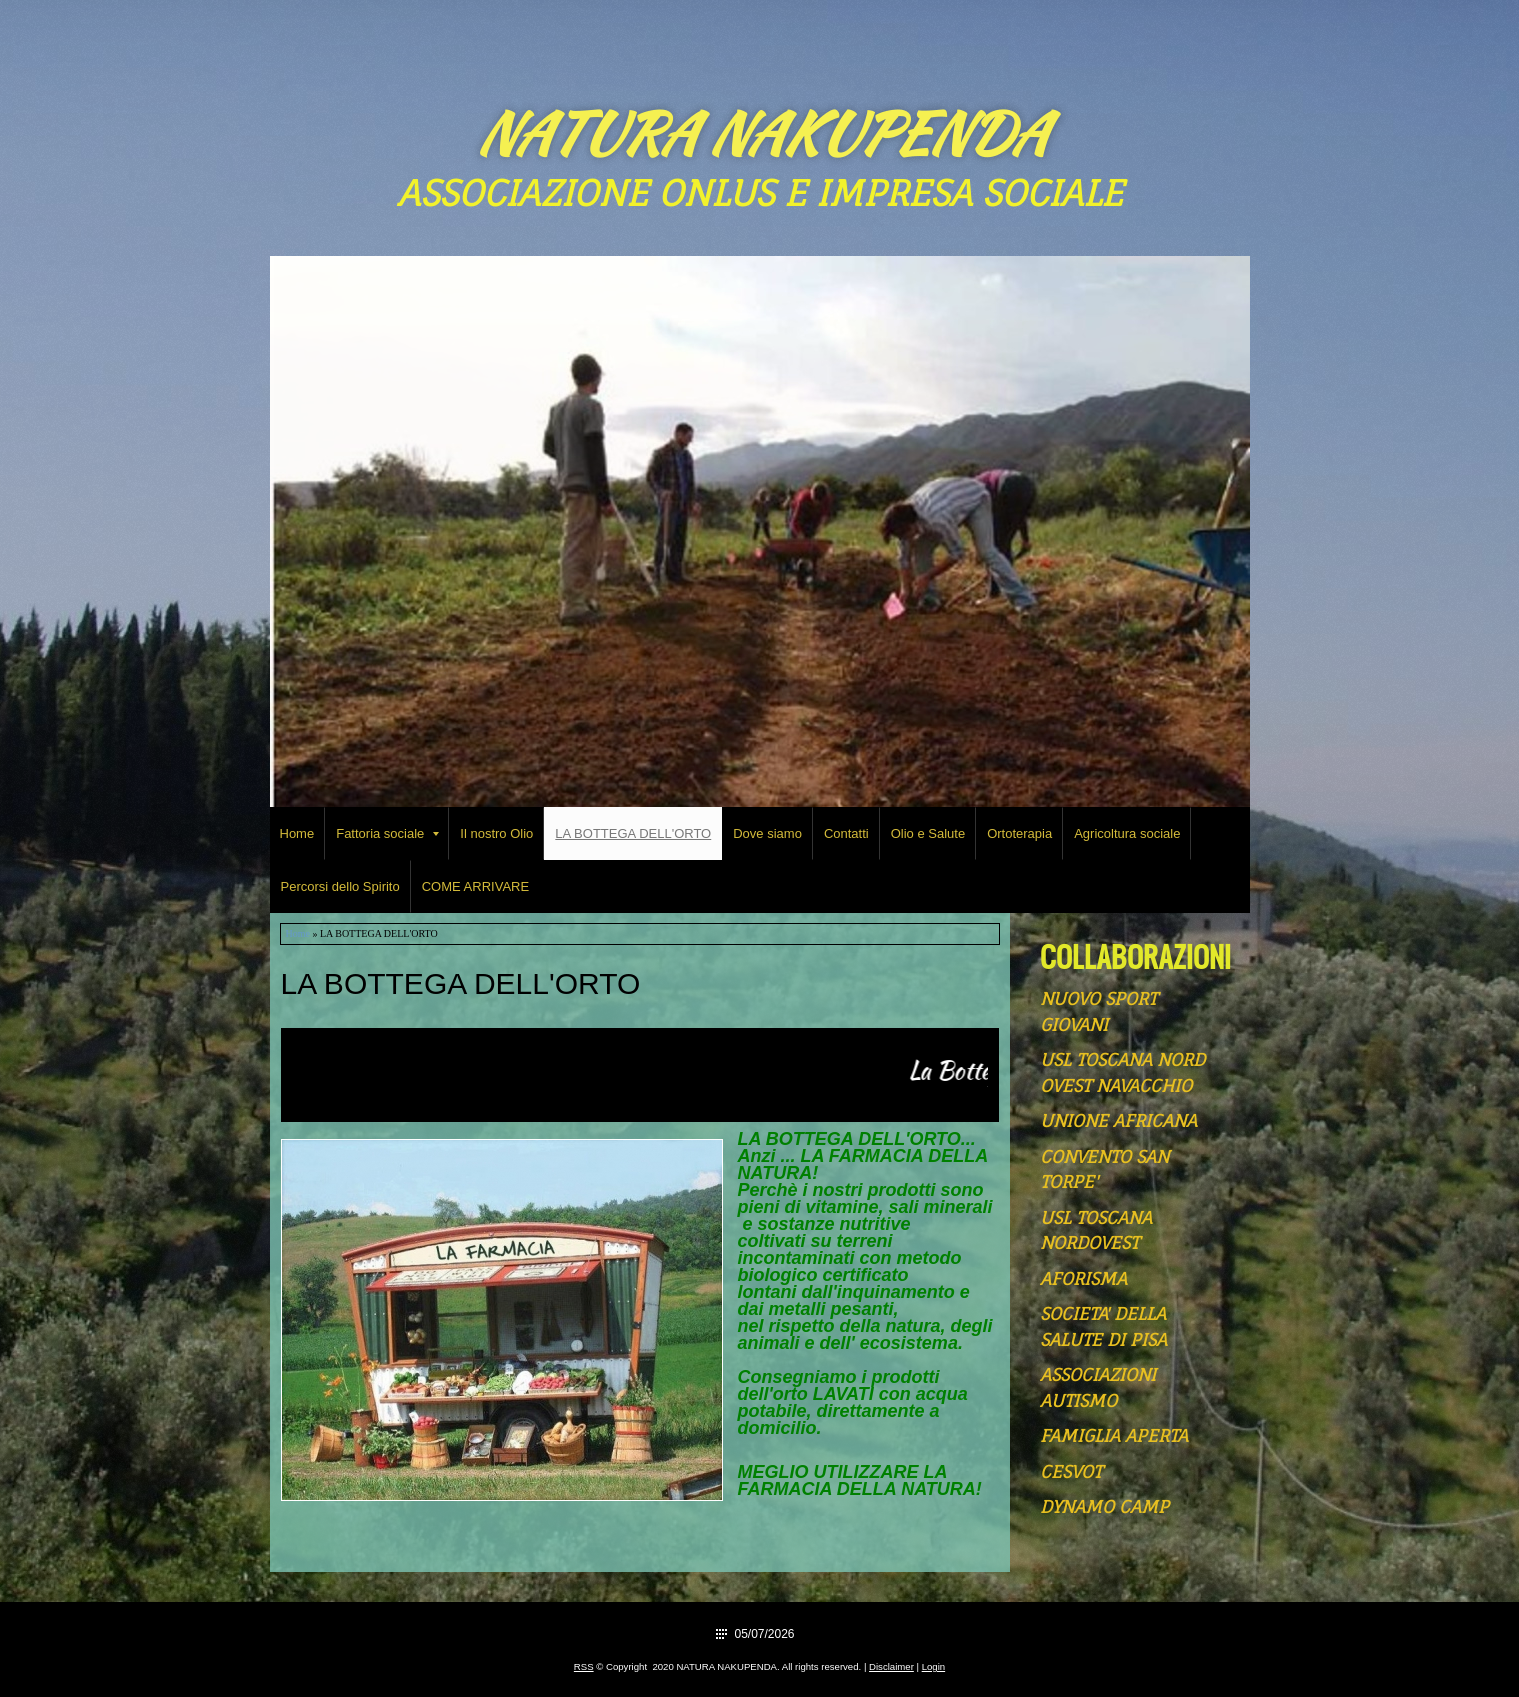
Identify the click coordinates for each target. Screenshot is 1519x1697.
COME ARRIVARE (475, 886)
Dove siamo (767, 833)
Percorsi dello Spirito (340, 886)
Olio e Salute (928, 833)
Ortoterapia (1019, 833)
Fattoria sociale (387, 833)
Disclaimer (891, 1666)
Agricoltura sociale (1127, 833)
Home (297, 833)
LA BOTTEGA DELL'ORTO (633, 833)
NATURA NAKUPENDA (760, 133)
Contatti (846, 833)
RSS (584, 1666)
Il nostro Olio (496, 833)
